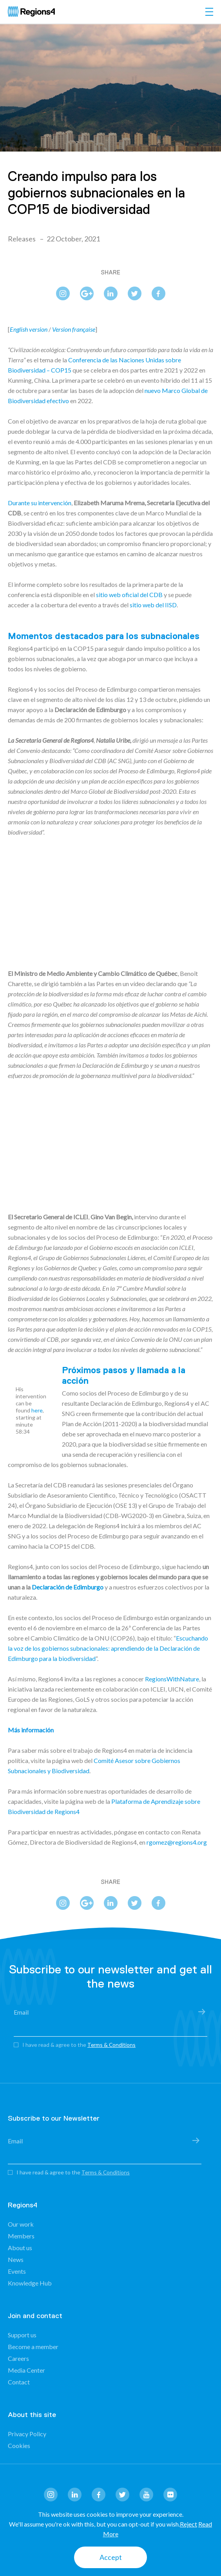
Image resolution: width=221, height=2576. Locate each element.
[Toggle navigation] (209, 11)
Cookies (19, 2445)
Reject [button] (188, 2524)
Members (21, 2236)
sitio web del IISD (153, 604)
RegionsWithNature (172, 1679)
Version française (73, 329)
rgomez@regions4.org (177, 1842)
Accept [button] (111, 2557)
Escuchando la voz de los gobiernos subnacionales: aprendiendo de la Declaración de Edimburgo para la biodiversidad (108, 1648)
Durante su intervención (39, 502)
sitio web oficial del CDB (129, 594)
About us (20, 2247)
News (16, 2259)
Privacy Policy (27, 2433)
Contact (19, 2382)
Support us (22, 2334)
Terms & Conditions (111, 2044)
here (37, 1410)
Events (17, 2271)
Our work (21, 2224)
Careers (18, 2358)
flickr (170, 2494)
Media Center (26, 2370)
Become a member (33, 2346)
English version (28, 329)
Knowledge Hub (30, 2283)
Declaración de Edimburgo (67, 1587)
